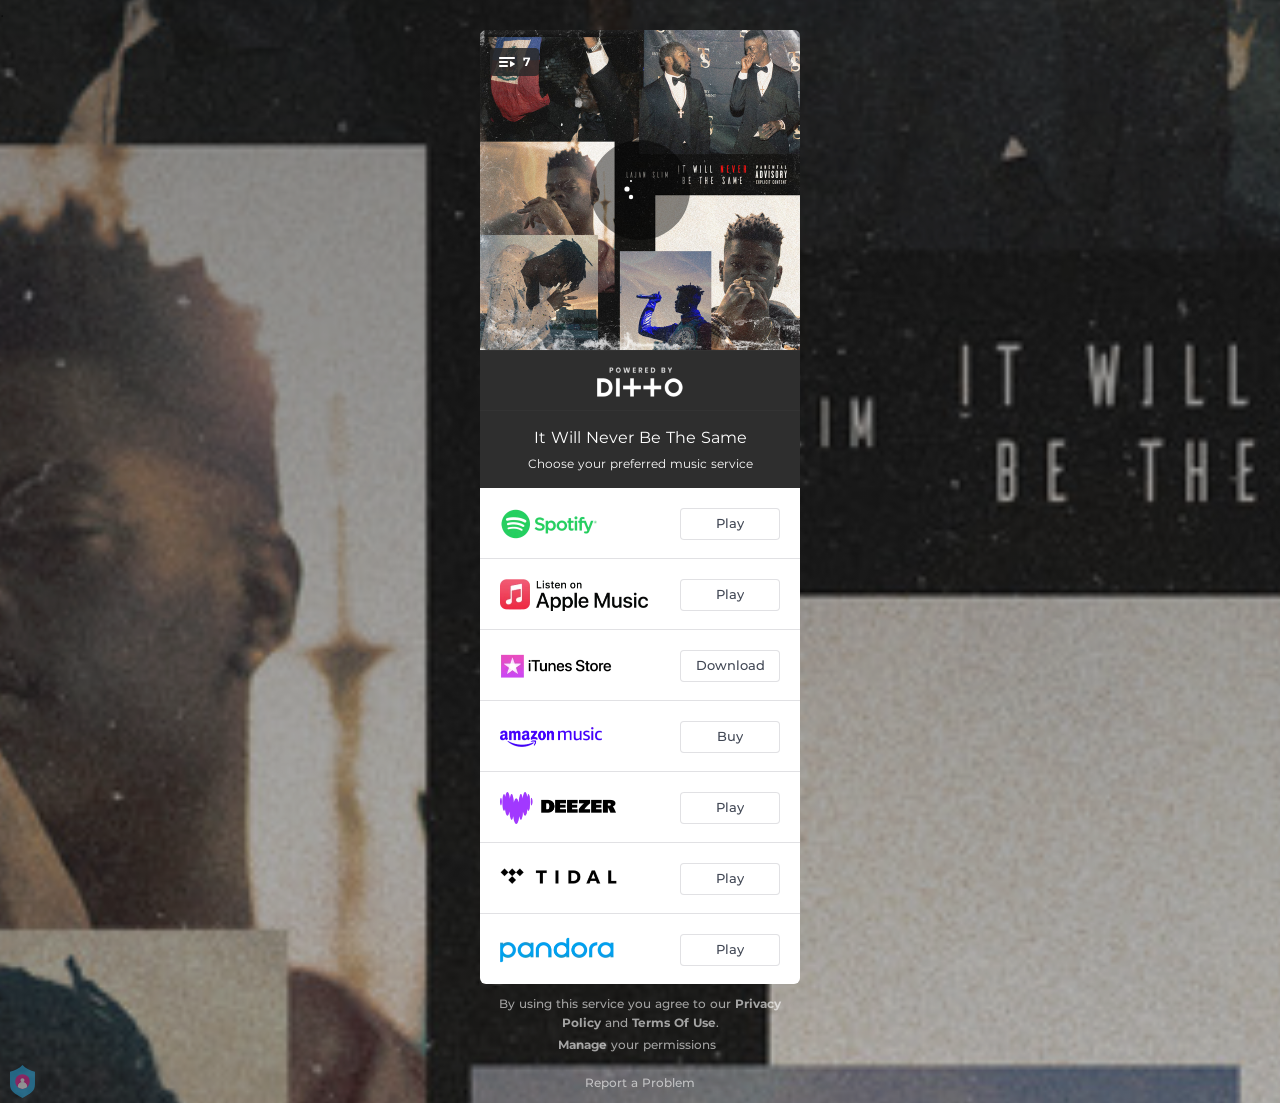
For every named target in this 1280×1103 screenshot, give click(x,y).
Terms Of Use (674, 1022)
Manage (582, 1044)
